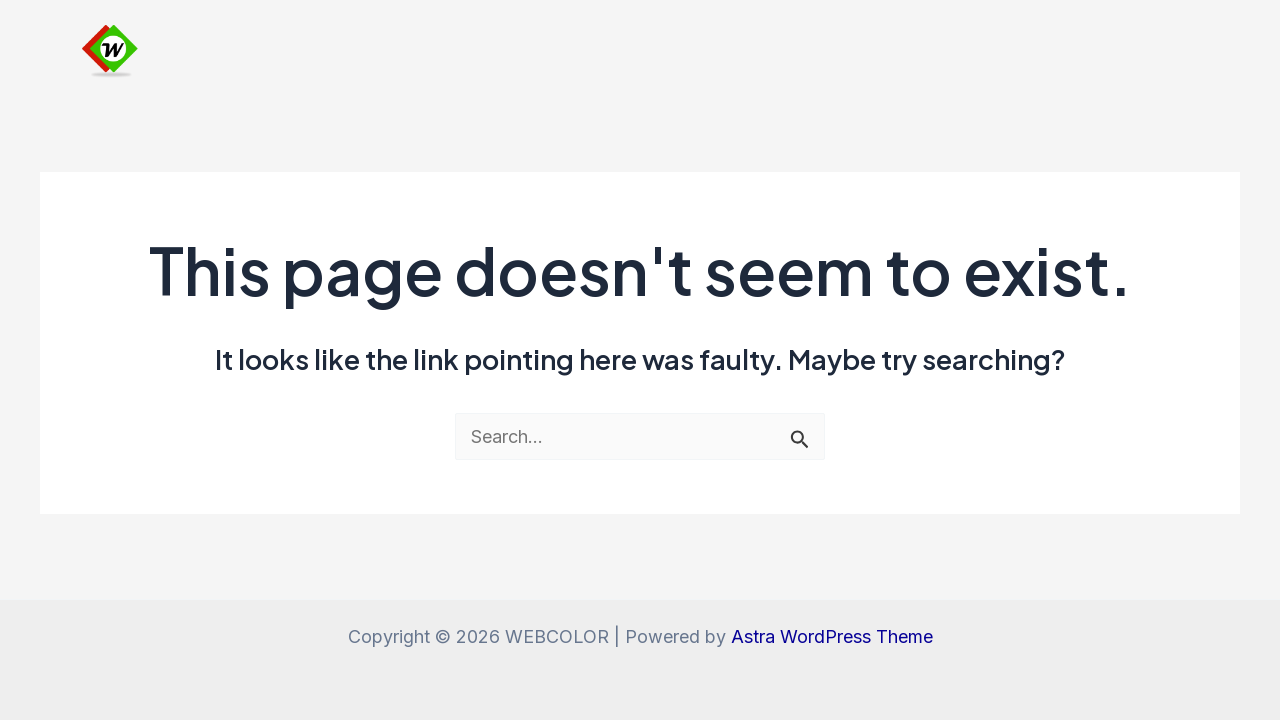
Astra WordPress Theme (832, 636)
